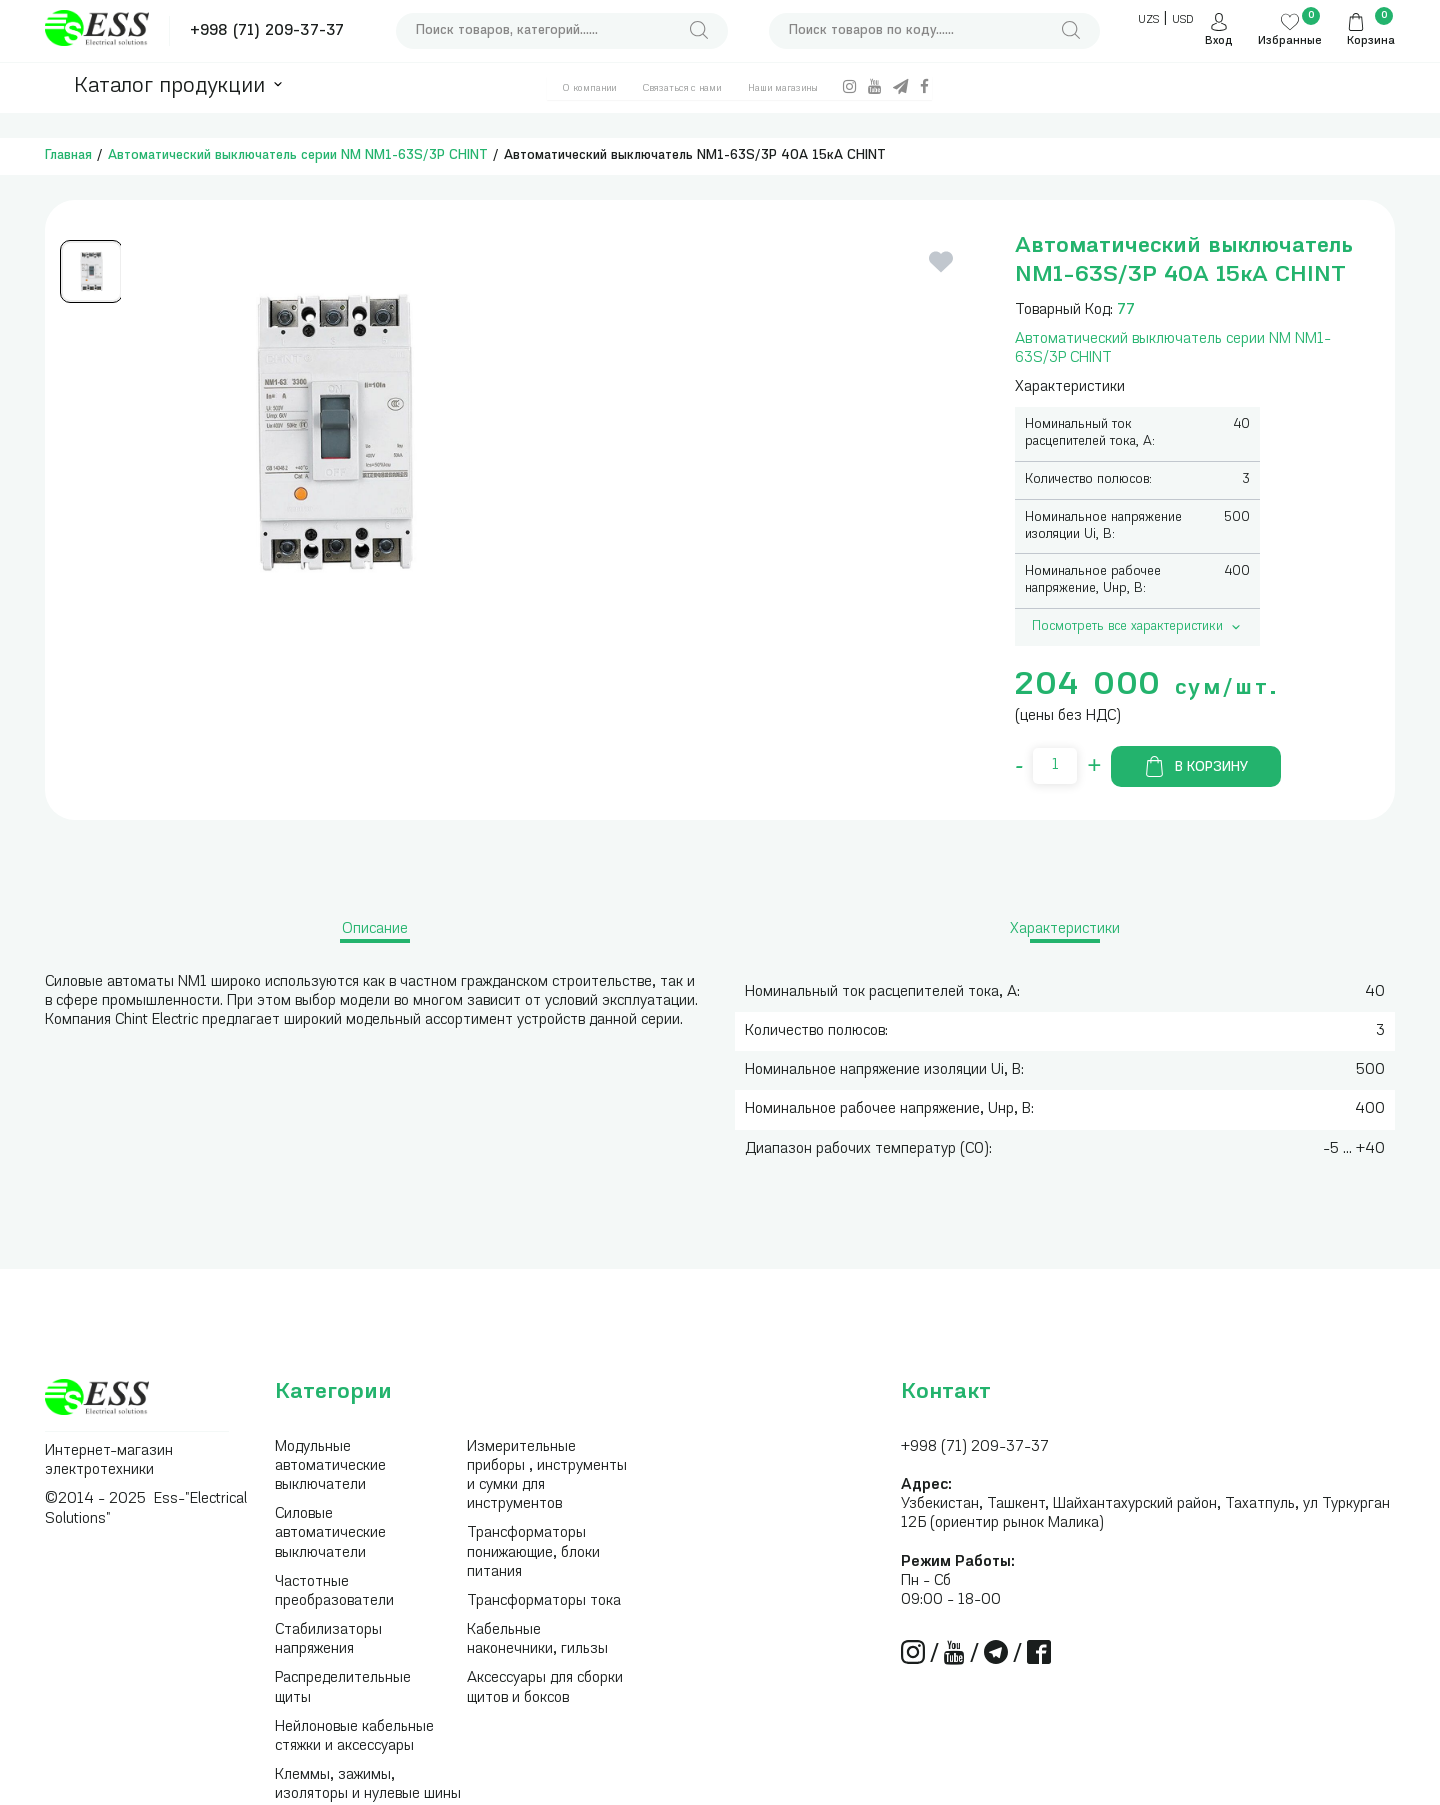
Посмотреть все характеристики (1138, 627)
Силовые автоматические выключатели (330, 1533)
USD (1182, 20)
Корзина (1371, 41)
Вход (1219, 41)
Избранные (1290, 41)
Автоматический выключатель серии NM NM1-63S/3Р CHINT (298, 155)
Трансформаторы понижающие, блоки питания (533, 1552)
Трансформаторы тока (544, 1601)
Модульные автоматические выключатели (330, 1466)
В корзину (1196, 766)
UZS (1148, 20)
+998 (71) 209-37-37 (267, 31)
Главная (68, 155)
